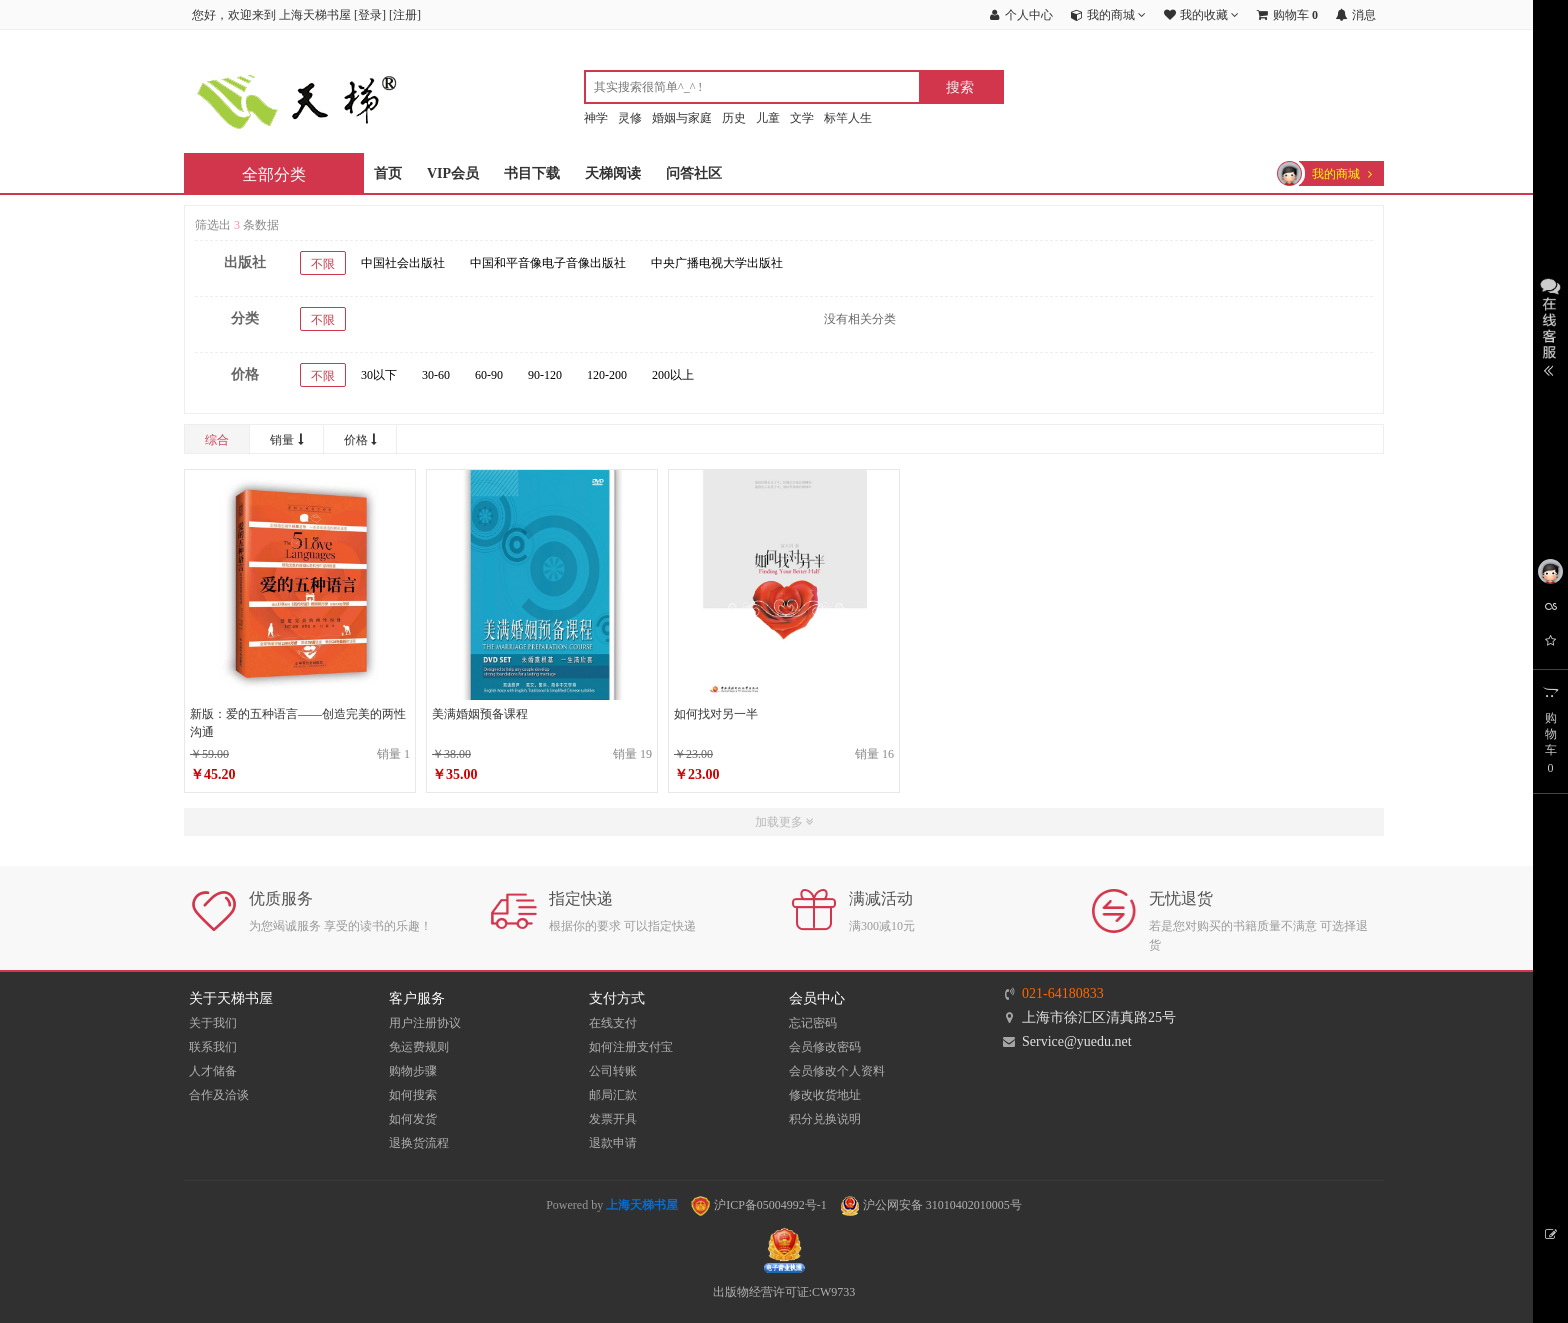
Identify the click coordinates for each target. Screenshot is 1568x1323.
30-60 (436, 375)
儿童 (768, 118)
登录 (370, 15)
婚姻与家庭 (682, 118)
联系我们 (213, 1047)
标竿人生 (848, 118)
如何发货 (413, 1119)
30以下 (379, 375)
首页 (388, 173)
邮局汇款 (613, 1095)
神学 (596, 118)
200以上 (673, 375)
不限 (323, 264)
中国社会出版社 (403, 263)
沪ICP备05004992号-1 (759, 1205)
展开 (1550, 325)
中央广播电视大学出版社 (717, 263)
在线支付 (613, 1023)
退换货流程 (419, 1143)
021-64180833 (1063, 993)
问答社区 (694, 173)
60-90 (489, 375)
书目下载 (532, 173)
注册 (405, 15)
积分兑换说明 (825, 1119)
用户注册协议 (425, 1023)
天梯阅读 (613, 173)
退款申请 (613, 1143)
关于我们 (213, 1023)
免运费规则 (419, 1047)
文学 (802, 118)
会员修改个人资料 (837, 1071)
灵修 (630, 118)
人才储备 (213, 1071)
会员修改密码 (825, 1047)
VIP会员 (453, 173)
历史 (734, 118)
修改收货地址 (825, 1095)
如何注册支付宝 (631, 1047)
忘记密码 (813, 1023)
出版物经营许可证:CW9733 (784, 1292)
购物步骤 (413, 1071)
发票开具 (613, 1119)
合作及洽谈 (219, 1095)
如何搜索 (413, 1095)
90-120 (545, 375)
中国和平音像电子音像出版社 (548, 263)
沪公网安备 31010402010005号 (931, 1205)
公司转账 (613, 1071)
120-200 (607, 375)
